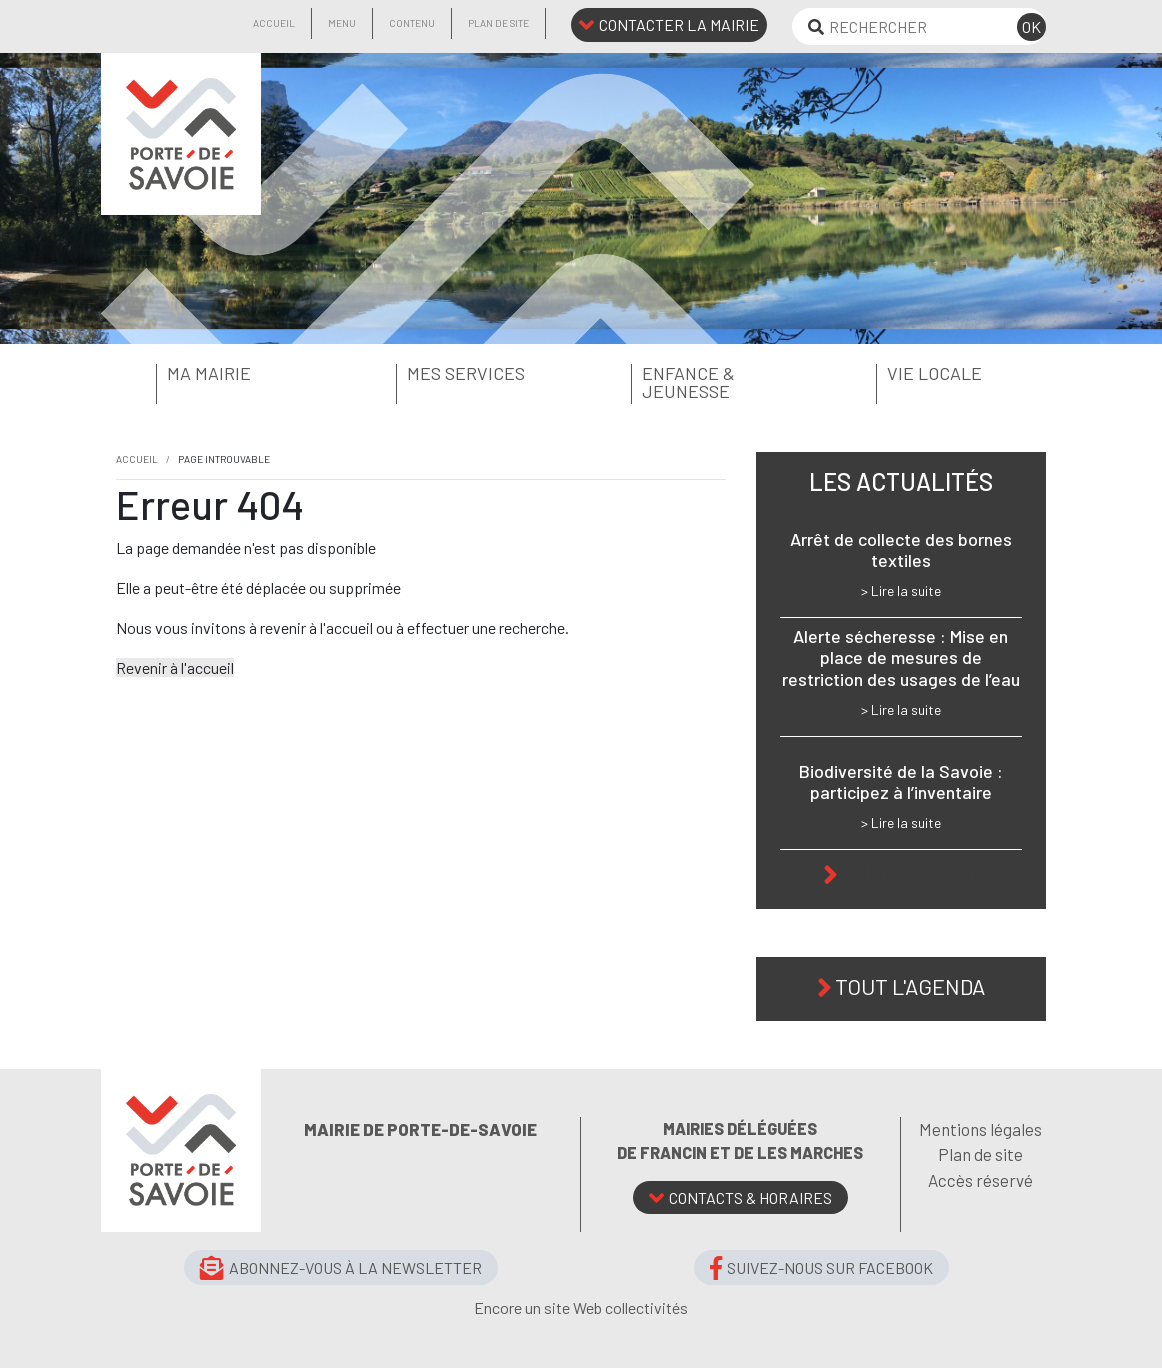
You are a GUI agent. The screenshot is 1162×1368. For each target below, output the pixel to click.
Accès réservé (980, 1180)
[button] (221, 374)
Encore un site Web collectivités (581, 1307)
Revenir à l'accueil (175, 667)
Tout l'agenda (910, 986)
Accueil (274, 23)
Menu (342, 23)
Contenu (412, 23)
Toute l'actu (910, 872)
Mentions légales (980, 1129)
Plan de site (498, 23)
